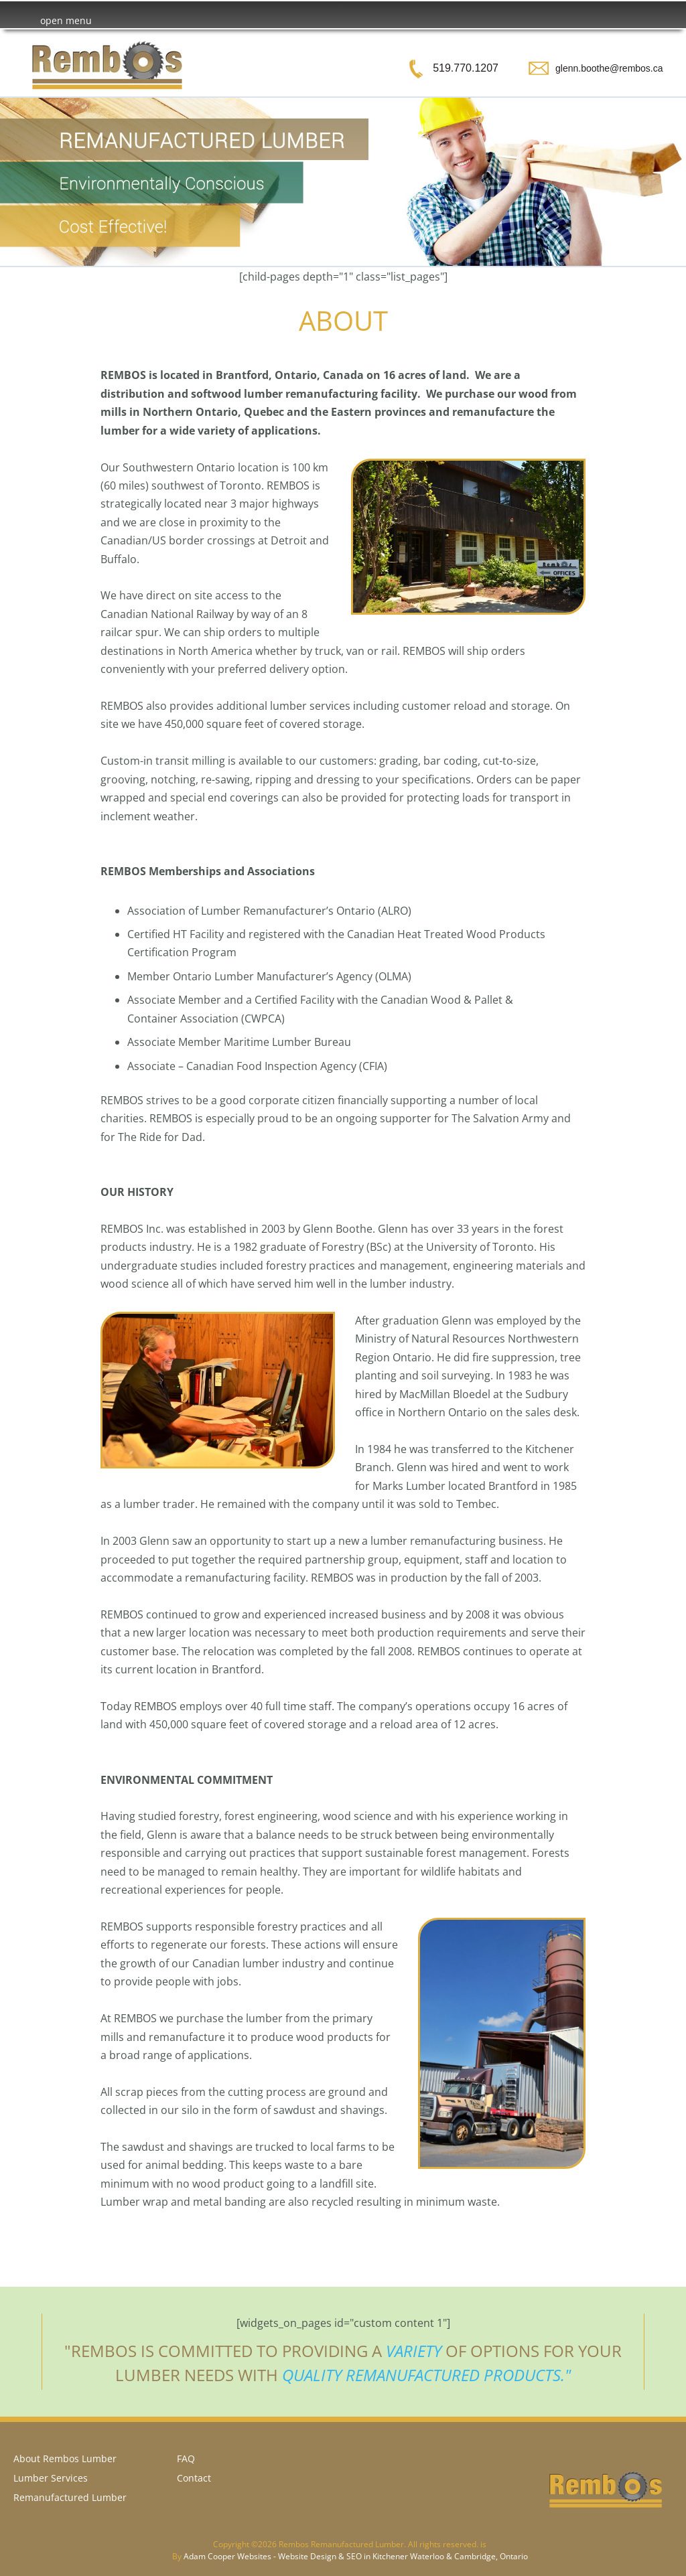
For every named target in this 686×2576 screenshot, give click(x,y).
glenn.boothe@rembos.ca (609, 68)
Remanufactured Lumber (70, 2497)
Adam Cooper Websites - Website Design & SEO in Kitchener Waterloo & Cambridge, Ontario (356, 2556)
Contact (194, 2478)
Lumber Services (50, 2478)
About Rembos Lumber (65, 2458)
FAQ (186, 2458)
